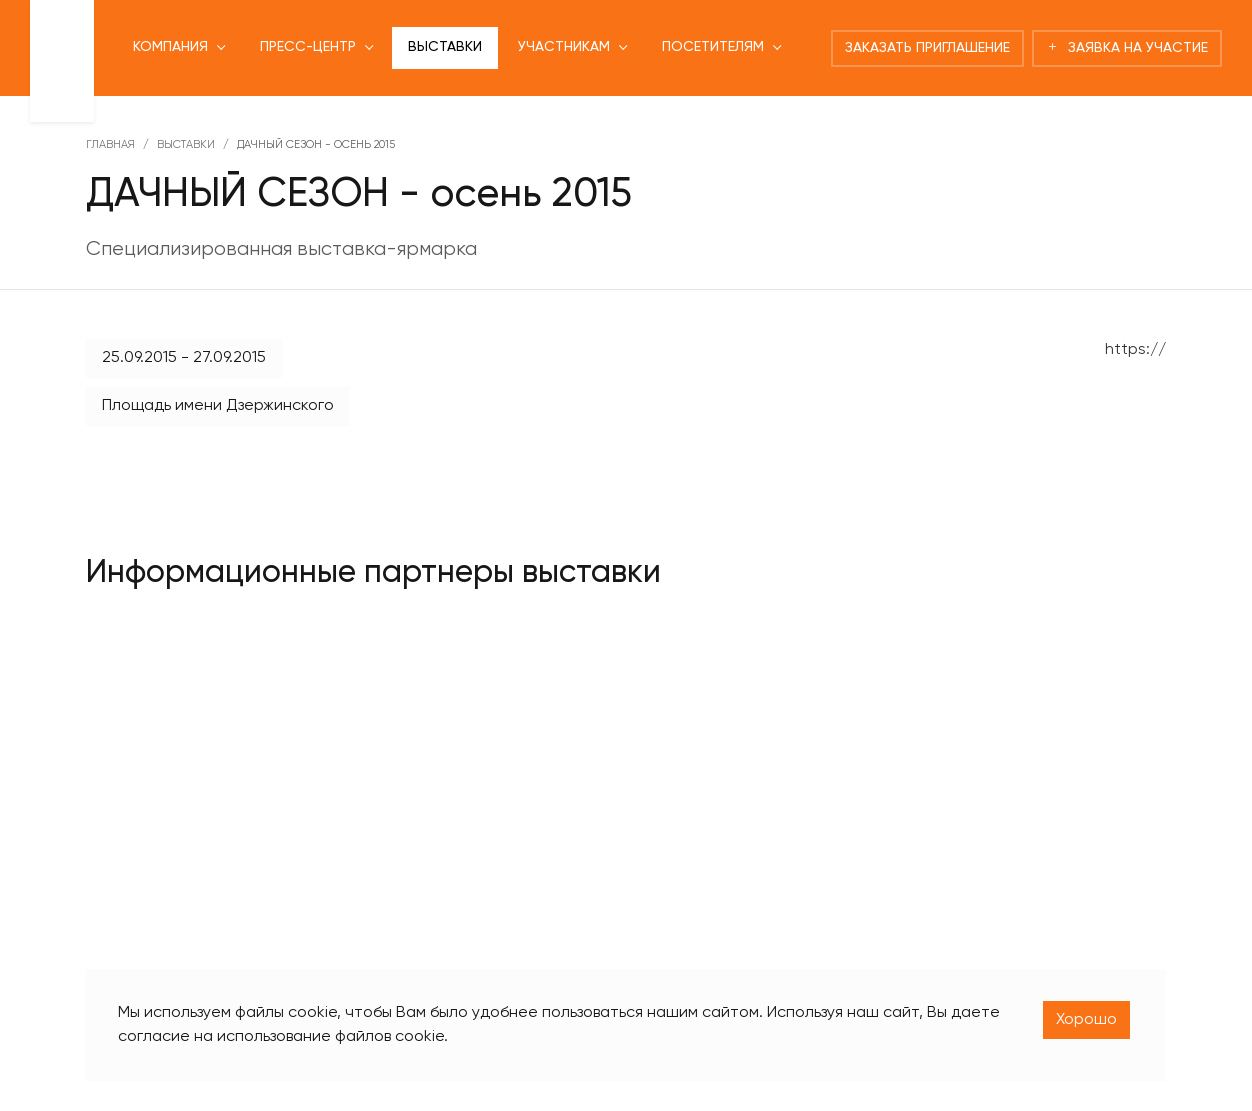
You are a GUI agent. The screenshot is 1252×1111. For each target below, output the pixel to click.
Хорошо (1086, 1020)
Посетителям (713, 47)
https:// (1135, 350)
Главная (110, 145)
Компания (170, 47)
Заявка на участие (1127, 48)
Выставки (445, 47)
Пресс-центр (308, 47)
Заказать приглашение (927, 48)
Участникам (564, 47)
